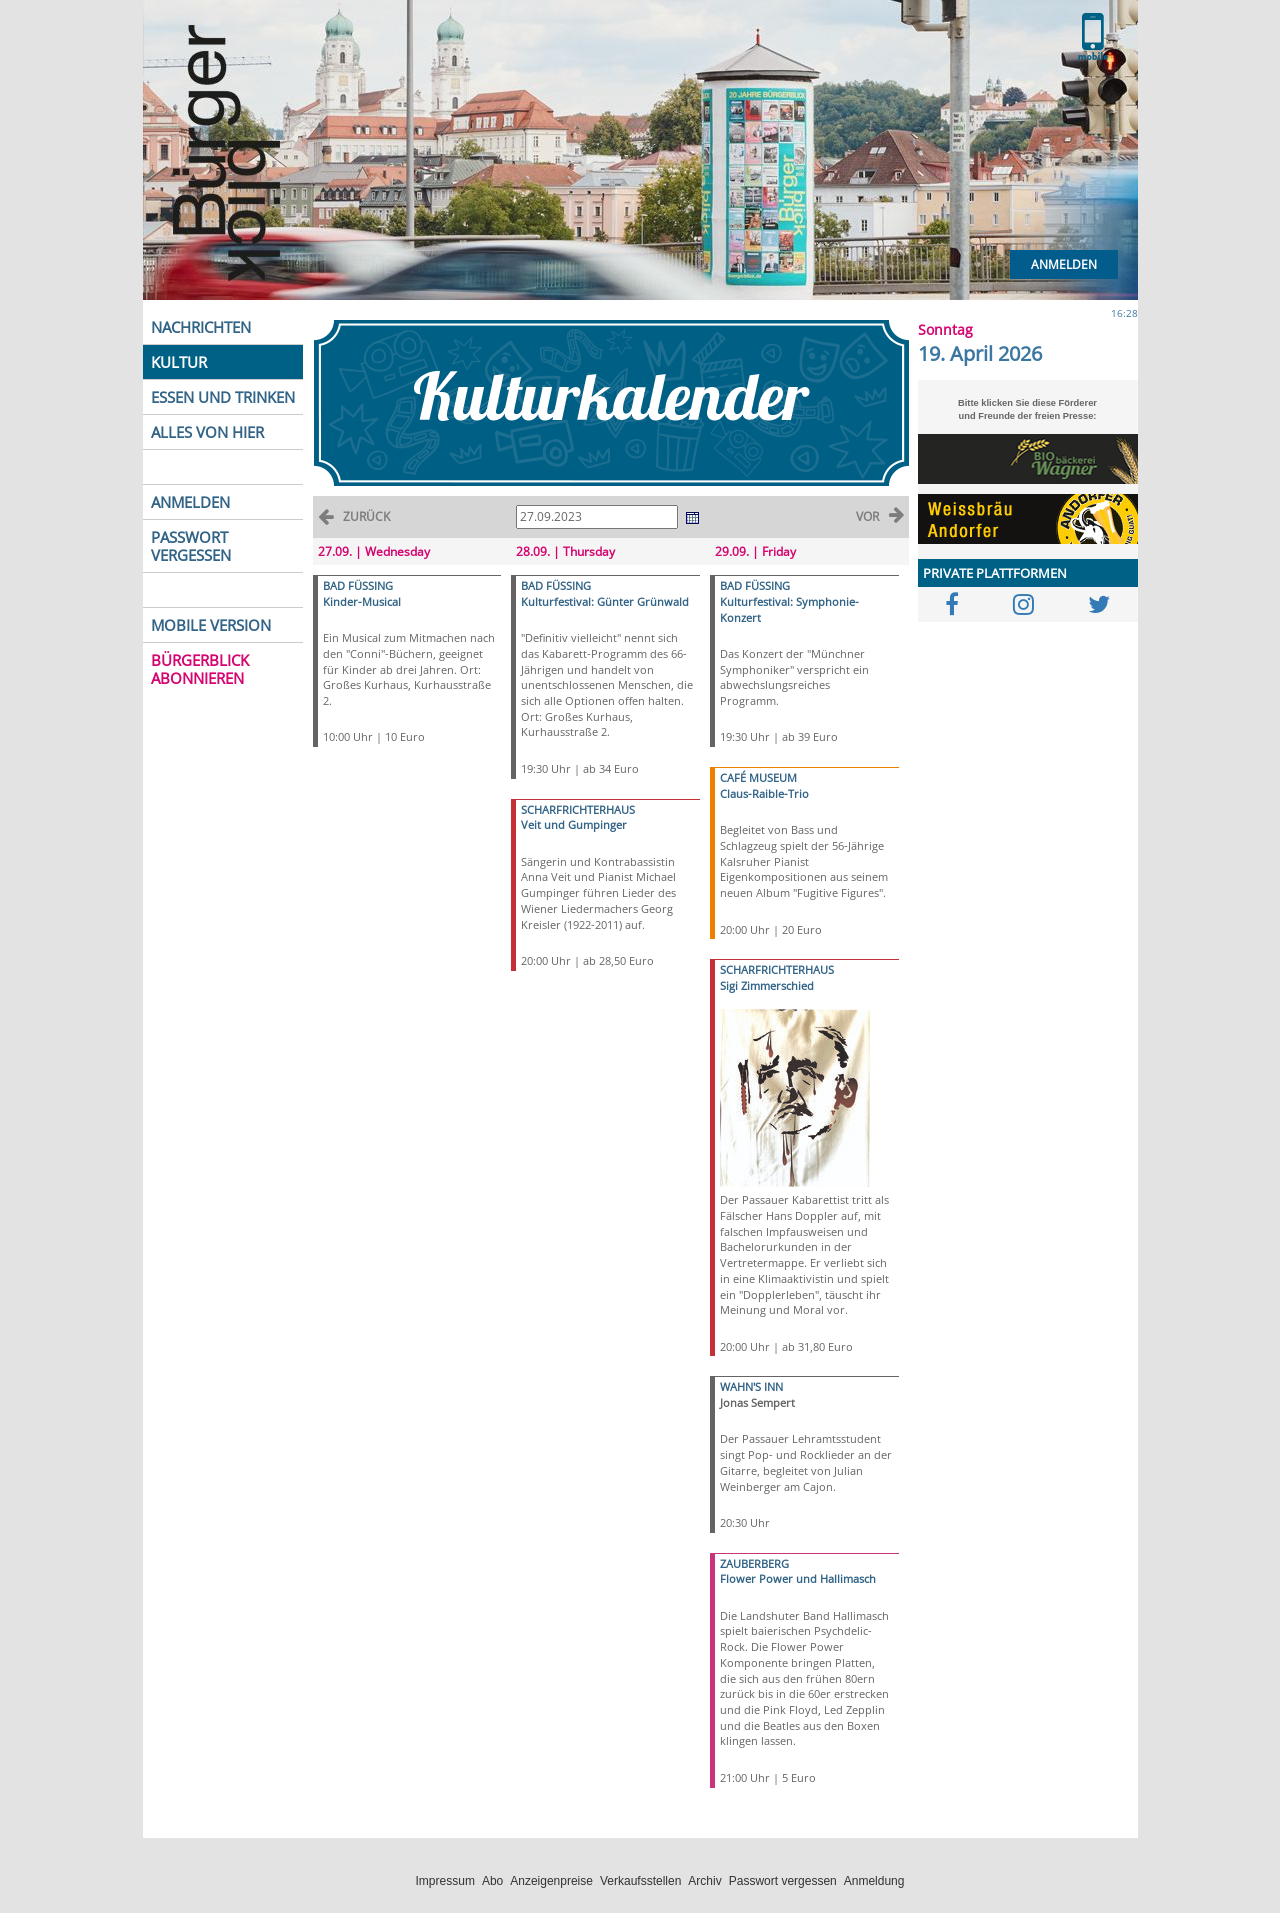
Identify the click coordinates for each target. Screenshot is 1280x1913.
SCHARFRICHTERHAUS (578, 809)
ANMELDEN (190, 502)
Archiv (704, 1881)
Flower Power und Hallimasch (798, 1578)
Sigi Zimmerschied (767, 985)
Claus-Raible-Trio (764, 793)
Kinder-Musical (362, 601)
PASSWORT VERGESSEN (191, 546)
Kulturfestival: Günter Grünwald (605, 601)
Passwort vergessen (783, 1881)
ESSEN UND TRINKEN (223, 397)
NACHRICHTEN (201, 327)
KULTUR (179, 362)
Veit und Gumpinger (574, 824)
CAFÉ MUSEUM (758, 777)
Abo (492, 1881)
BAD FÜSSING (358, 585)
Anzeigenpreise (551, 1881)
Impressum (445, 1881)
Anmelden (1064, 264)
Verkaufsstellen (640, 1881)
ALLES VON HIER (207, 432)
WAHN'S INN (751, 1386)
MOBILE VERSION (211, 625)
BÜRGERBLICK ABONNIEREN (200, 669)
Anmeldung (874, 1881)
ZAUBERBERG (754, 1563)
